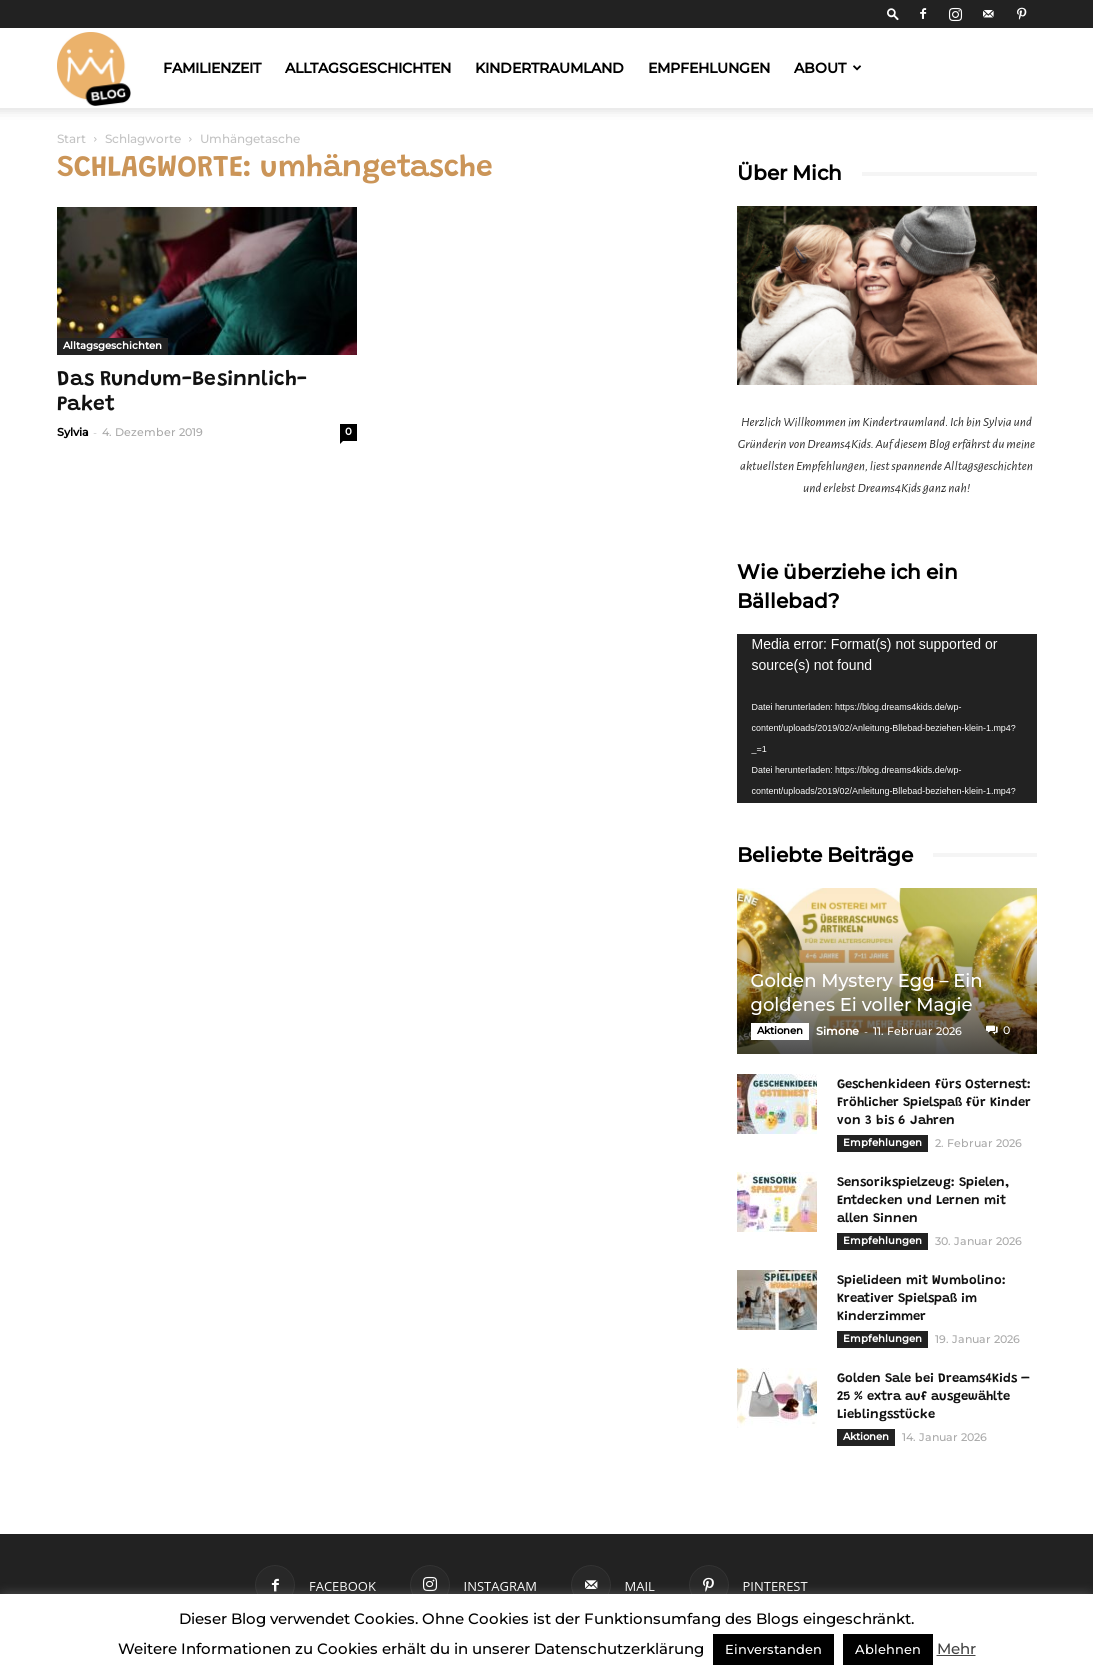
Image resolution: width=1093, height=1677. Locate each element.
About (828, 68)
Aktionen (780, 1030)
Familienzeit (212, 68)
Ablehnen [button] (888, 1649)
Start (71, 138)
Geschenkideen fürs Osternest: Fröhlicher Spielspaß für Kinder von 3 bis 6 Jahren (934, 1102)
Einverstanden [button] (773, 1649)
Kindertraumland (549, 68)
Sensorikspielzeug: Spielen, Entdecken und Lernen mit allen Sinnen (923, 1200)
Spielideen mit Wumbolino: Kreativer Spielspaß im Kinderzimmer (921, 1298)
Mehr (956, 1648)
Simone (837, 1031)
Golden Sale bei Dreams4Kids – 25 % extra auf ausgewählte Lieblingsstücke (933, 1396)
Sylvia (73, 432)
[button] (893, 13)
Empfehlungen (709, 68)
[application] (887, 718)
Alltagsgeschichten (368, 68)
